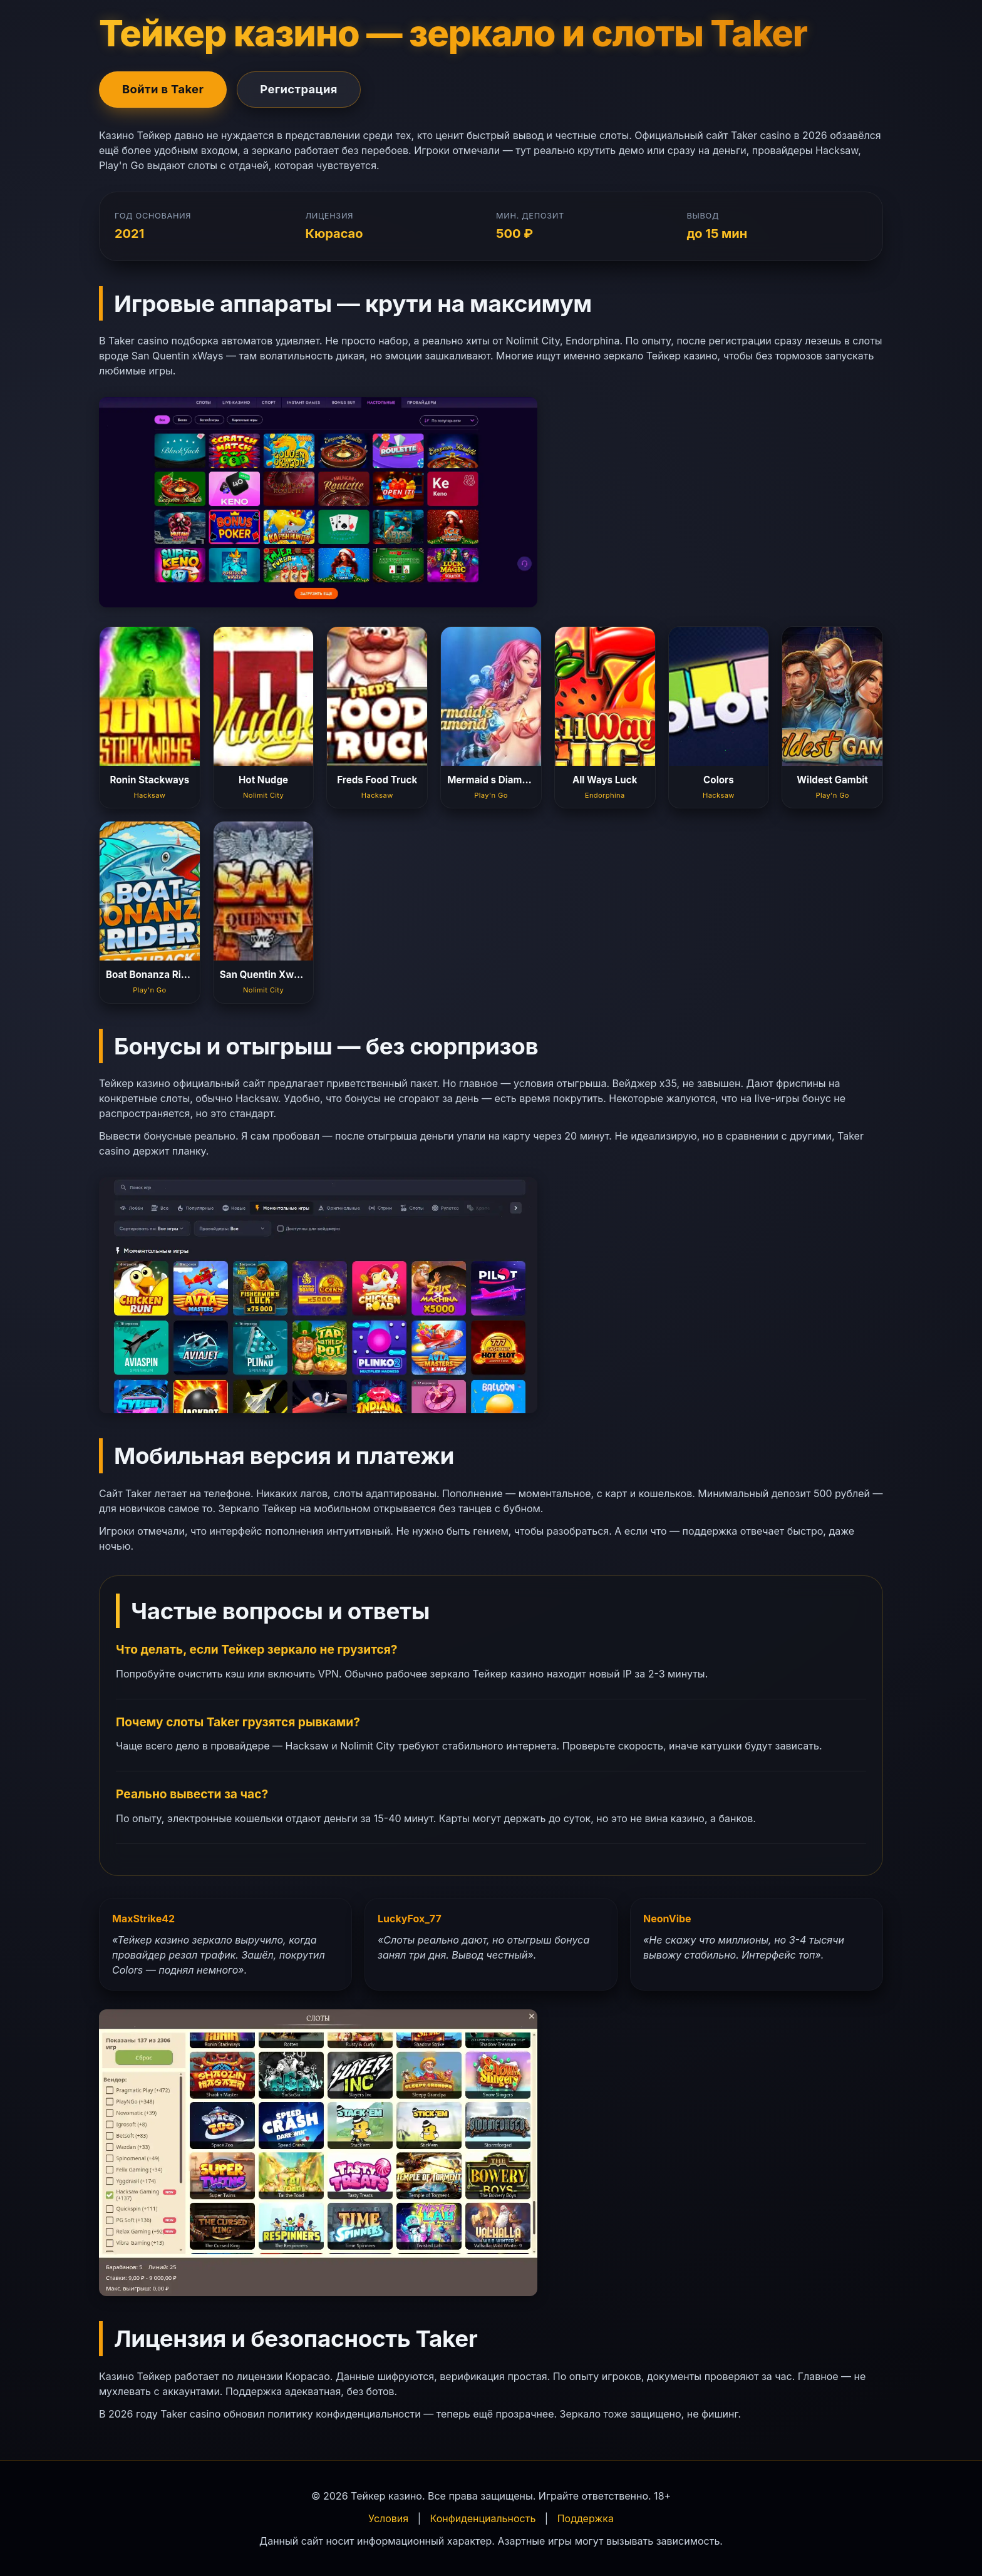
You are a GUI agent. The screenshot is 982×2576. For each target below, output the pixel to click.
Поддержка (585, 2518)
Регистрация (299, 89)
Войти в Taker (163, 89)
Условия (388, 2518)
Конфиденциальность (483, 2518)
